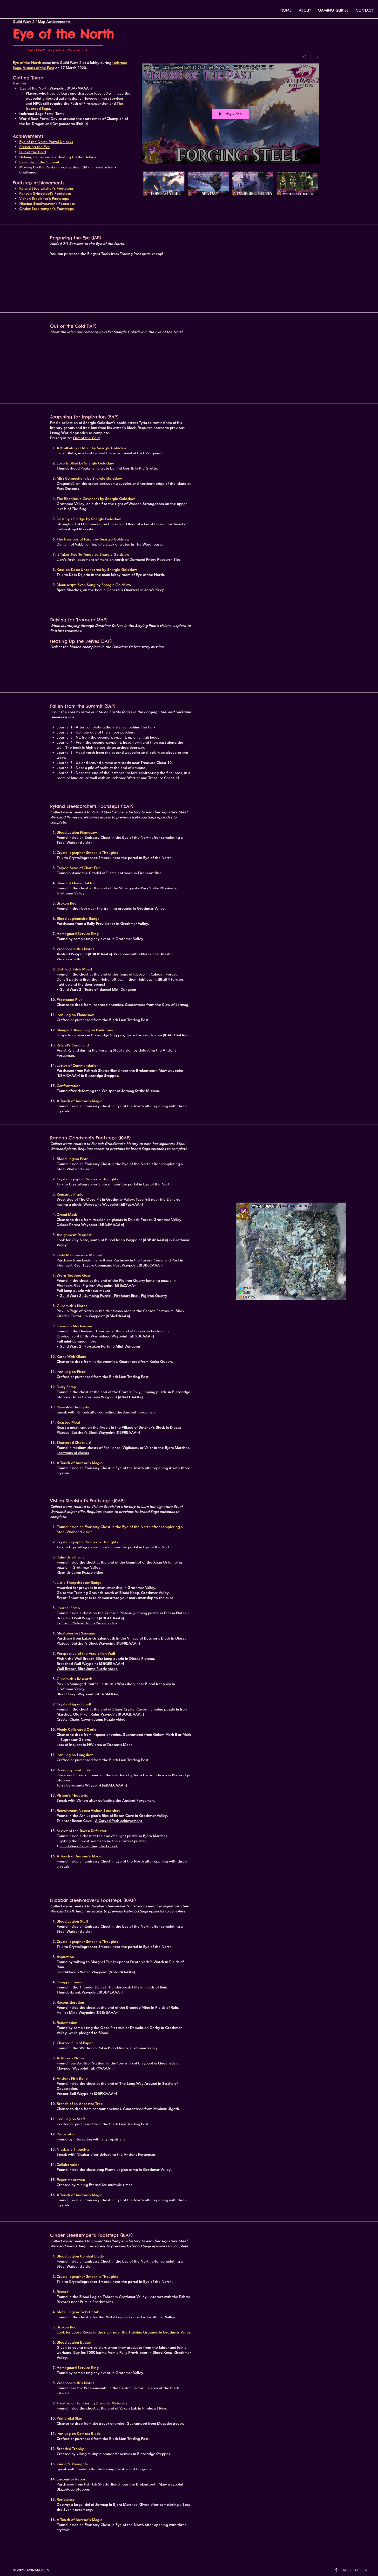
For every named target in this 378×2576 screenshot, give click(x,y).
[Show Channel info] (315, 57)
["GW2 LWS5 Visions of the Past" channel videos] (230, 187)
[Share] (304, 57)
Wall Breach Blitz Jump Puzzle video (87, 1668)
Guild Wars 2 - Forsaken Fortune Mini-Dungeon (100, 1346)
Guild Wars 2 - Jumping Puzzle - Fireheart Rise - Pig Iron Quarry (113, 1295)
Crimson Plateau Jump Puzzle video (87, 1623)
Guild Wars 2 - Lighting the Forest (89, 1846)
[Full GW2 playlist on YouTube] (58, 50)
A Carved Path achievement (118, 1820)
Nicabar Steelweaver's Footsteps (47, 203)
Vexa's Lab (128, 2408)
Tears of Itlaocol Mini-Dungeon (110, 989)
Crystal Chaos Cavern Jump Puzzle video (91, 1719)
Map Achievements (54, 21)
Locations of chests (73, 1452)
